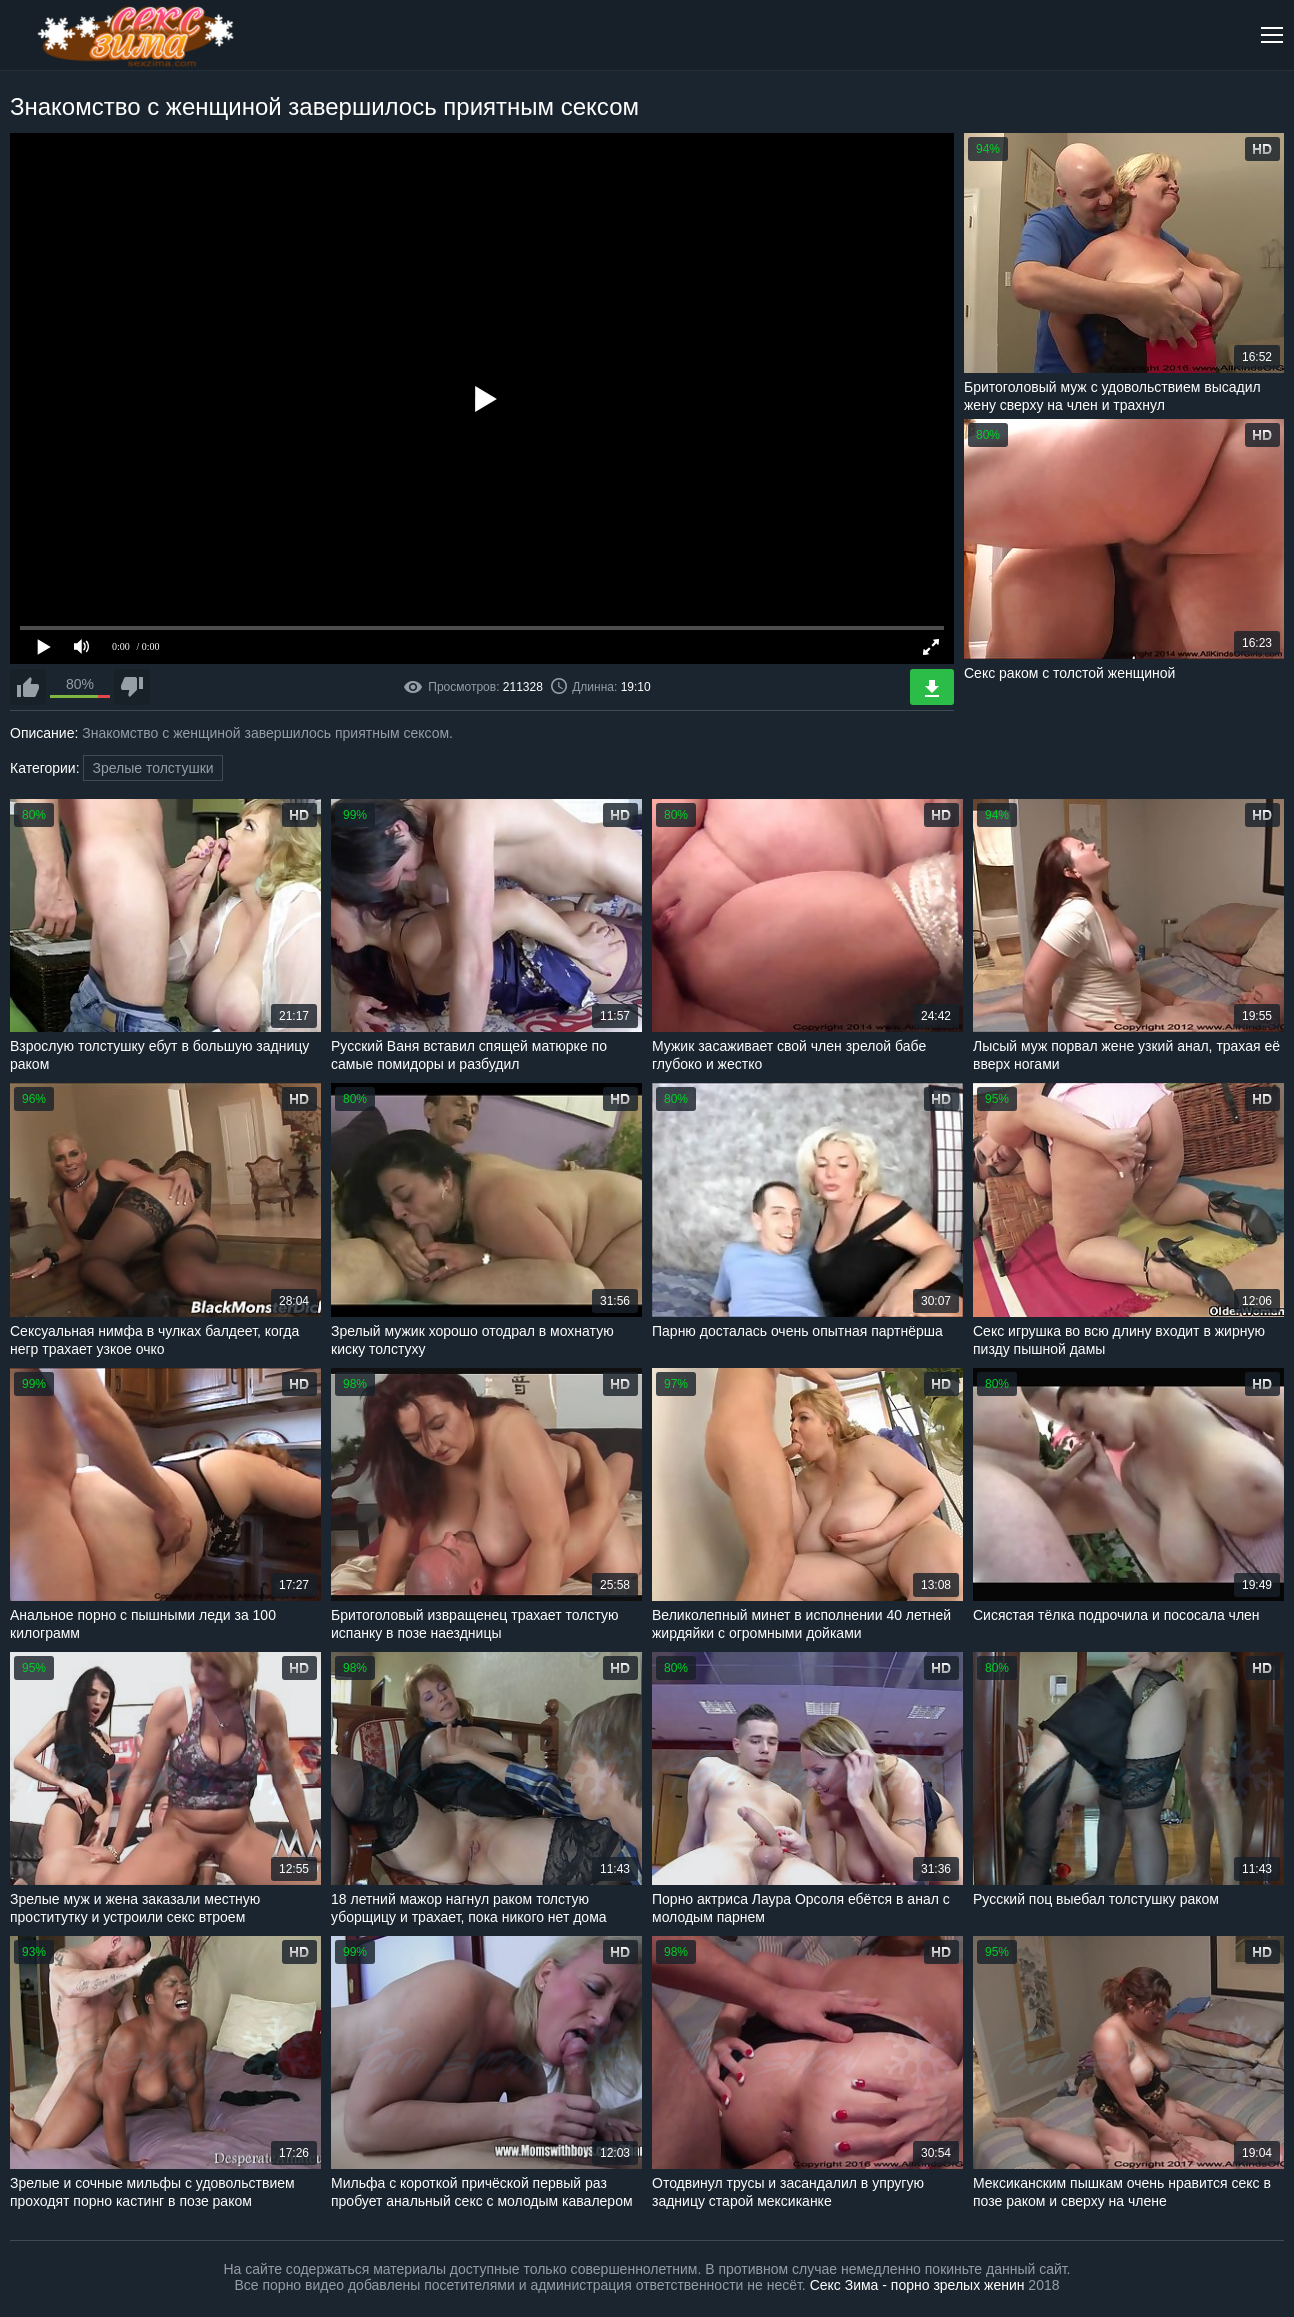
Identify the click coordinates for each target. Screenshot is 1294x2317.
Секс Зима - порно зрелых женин (917, 2285)
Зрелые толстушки (152, 768)
